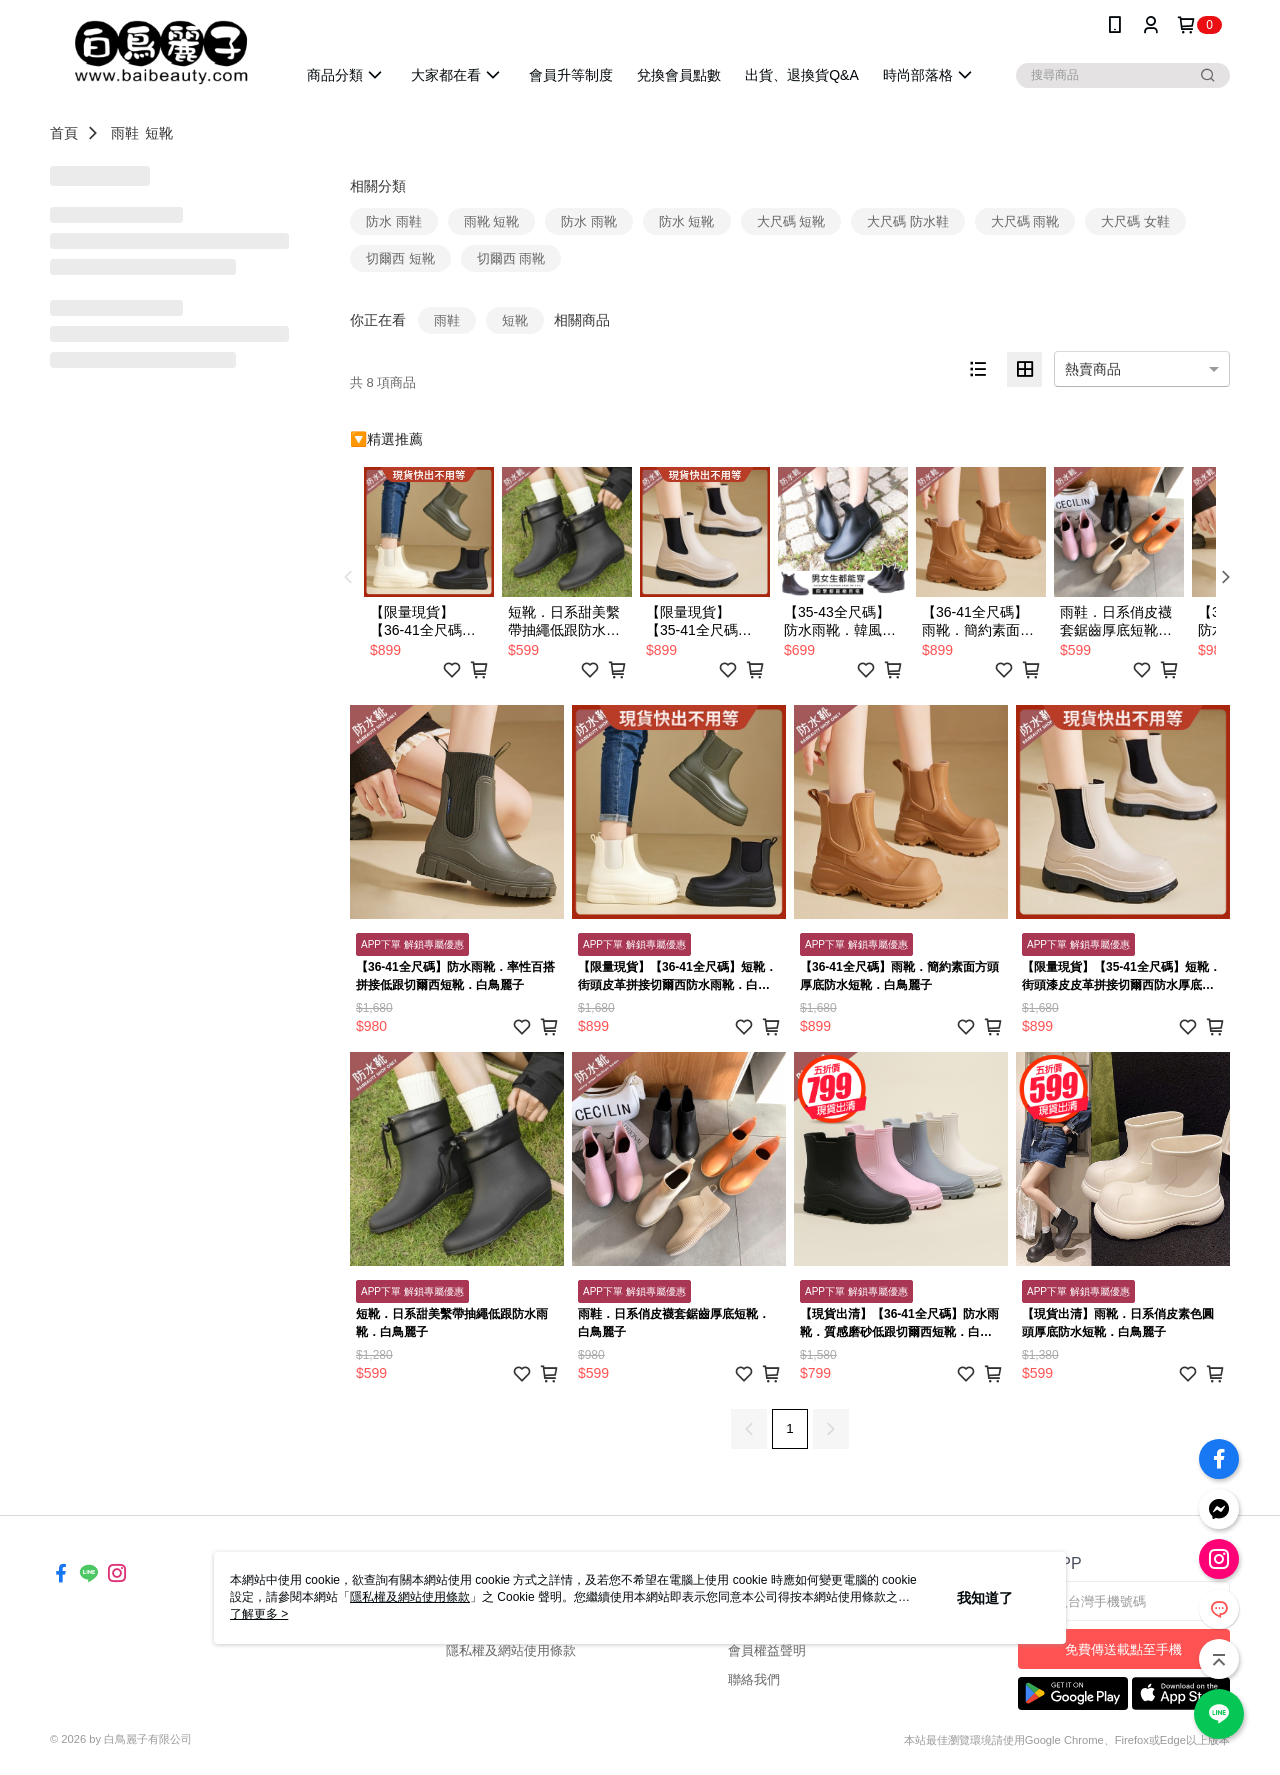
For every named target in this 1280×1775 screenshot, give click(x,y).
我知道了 (985, 1598)
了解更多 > (259, 1614)
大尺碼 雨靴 (1025, 221)
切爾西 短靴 (400, 258)
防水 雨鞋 (394, 221)
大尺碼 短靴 (791, 221)
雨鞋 (125, 133)
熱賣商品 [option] (1093, 369)
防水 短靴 (687, 221)
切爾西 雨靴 (511, 258)
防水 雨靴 (589, 221)
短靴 (159, 133)
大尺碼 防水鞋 (908, 221)
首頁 (64, 133)
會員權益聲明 (767, 1650)
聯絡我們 (754, 1679)
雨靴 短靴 (492, 221)
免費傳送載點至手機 (1123, 1649)
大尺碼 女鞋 (1135, 221)
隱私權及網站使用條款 (511, 1650)
